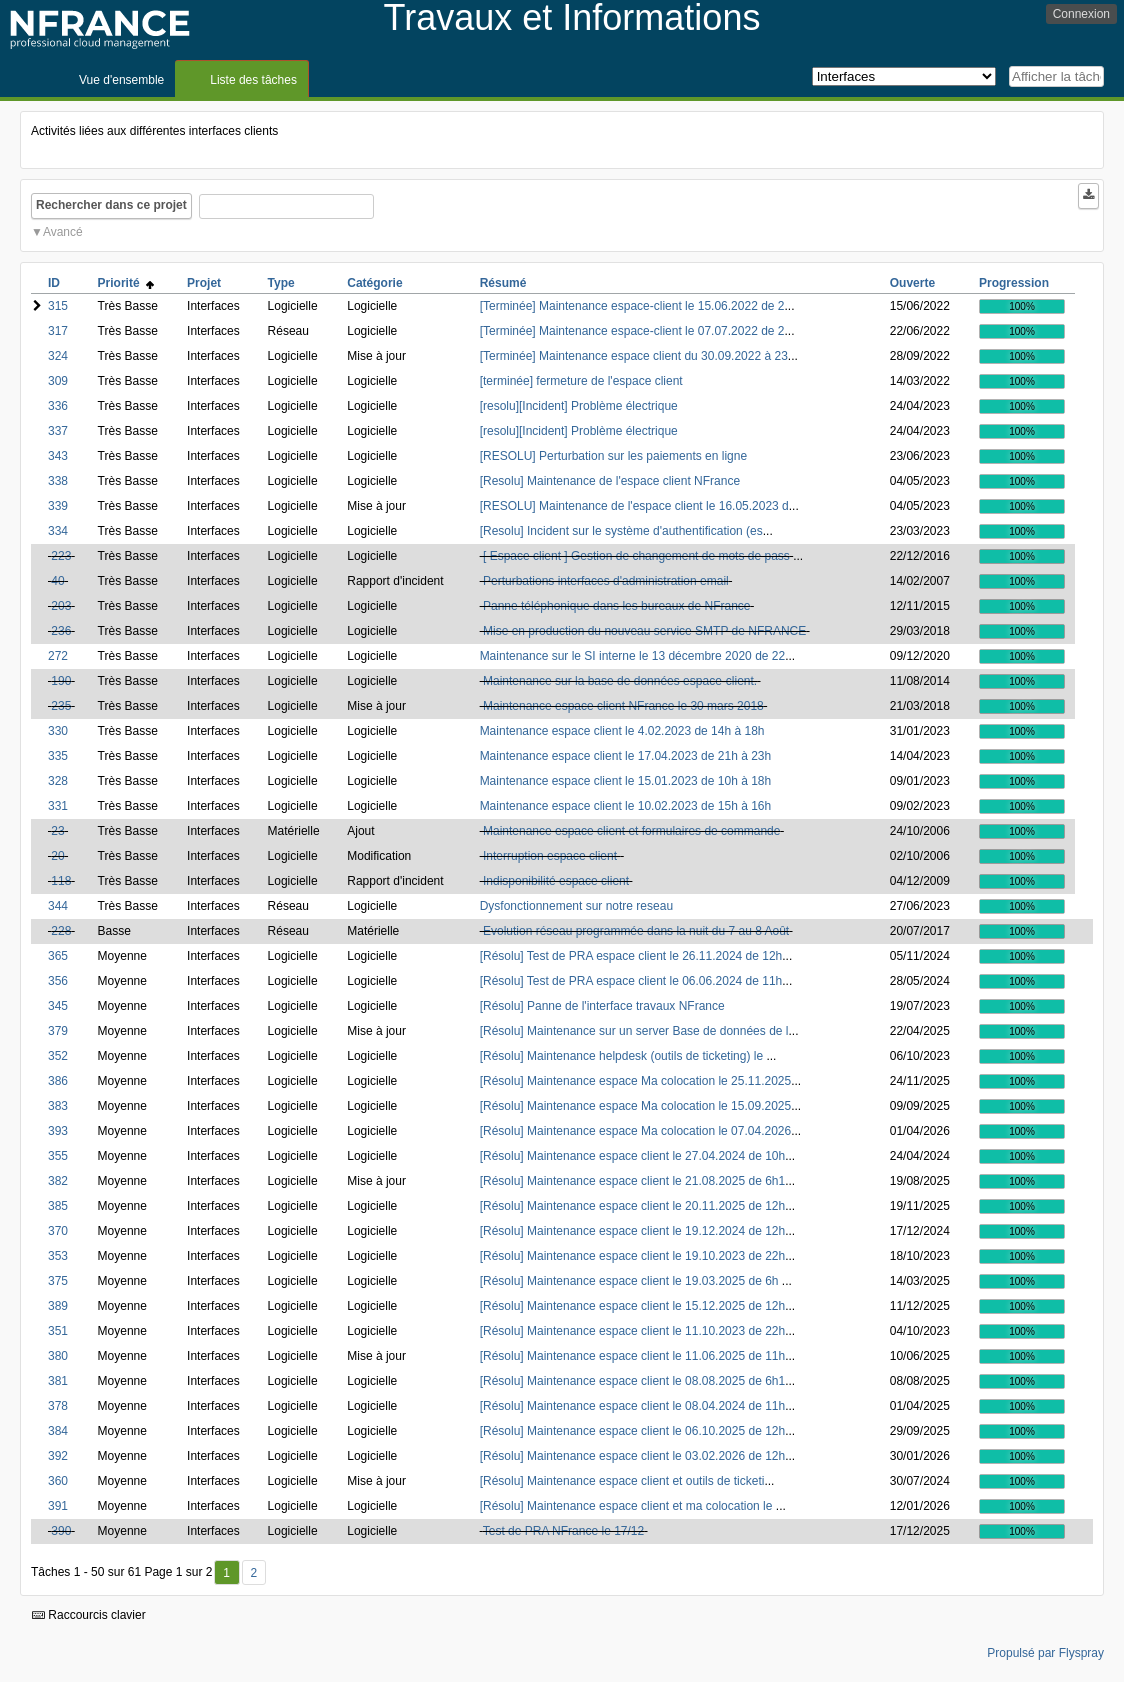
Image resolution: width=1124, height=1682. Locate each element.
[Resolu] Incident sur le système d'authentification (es (621, 531)
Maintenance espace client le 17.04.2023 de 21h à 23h (626, 756)
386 (58, 1081)
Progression (1014, 283)
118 (61, 881)
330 (58, 731)
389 (58, 1306)
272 (58, 656)
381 (58, 1381)
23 (57, 831)
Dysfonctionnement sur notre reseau (576, 906)
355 (58, 1156)
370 (58, 1231)
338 (58, 481)
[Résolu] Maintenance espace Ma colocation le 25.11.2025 (636, 1081)
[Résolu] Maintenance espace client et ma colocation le (628, 1506)
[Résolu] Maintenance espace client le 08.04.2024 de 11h (633, 1406)
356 (58, 981)
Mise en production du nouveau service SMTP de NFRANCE (644, 631)
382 (58, 1181)
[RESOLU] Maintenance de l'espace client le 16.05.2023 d (634, 506)
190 (61, 681)
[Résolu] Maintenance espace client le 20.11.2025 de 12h (633, 1206)
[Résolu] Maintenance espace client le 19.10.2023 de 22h (633, 1256)
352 (58, 1056)
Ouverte (912, 283)
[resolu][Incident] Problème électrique (579, 406)
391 (58, 1506)
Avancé (63, 232)
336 (58, 406)
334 (58, 531)
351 (58, 1331)
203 (61, 606)
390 (61, 1531)
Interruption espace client (551, 856)
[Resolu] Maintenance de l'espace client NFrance (610, 481)
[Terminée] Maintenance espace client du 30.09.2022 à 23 (634, 356)
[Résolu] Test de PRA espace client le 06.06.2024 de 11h (631, 981)
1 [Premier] (226, 1573)
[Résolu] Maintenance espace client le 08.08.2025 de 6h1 (633, 1381)
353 (58, 1256)
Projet (204, 283)
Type (281, 283)
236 (61, 631)
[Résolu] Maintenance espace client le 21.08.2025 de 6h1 (633, 1181)
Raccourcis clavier (89, 1615)
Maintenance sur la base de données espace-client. (620, 681)
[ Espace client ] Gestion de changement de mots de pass (636, 556)
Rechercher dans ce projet (111, 205)
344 (58, 906)
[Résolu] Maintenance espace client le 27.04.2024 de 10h (633, 1156)
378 (58, 1406)
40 (57, 581)
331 (58, 806)
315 (58, 306)
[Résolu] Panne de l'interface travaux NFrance (602, 1006)
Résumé (503, 283)
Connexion (1081, 14)
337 (58, 431)
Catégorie (374, 283)
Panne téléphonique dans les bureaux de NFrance (617, 606)
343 (58, 456)
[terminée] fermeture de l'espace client (581, 381)
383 (58, 1106)
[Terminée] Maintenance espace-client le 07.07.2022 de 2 (632, 331)
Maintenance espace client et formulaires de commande (632, 831)
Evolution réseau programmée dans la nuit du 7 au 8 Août (636, 931)
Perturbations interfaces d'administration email (606, 581)
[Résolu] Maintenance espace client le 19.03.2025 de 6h (631, 1281)
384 (58, 1431)
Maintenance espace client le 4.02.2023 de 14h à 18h (622, 731)
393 (58, 1131)
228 (61, 931)
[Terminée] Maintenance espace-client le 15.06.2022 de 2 (632, 306)
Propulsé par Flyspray (1045, 1653)
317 (58, 331)
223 (61, 556)
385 (58, 1206)
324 (58, 356)
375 (58, 1281)
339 (58, 506)
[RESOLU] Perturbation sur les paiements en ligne (613, 456)
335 (58, 756)
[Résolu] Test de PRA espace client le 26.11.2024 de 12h (631, 956)
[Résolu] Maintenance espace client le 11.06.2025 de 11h (633, 1356)
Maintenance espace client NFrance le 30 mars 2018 (623, 706)
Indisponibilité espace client (556, 881)
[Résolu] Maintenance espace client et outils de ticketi (622, 1481)
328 (58, 781)
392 (58, 1456)
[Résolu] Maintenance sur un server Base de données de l (634, 1031)
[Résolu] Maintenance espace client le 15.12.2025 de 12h (633, 1306)
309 (58, 381)
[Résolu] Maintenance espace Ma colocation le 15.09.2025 (636, 1106)
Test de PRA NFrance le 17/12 (563, 1531)
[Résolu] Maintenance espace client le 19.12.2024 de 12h (633, 1231)
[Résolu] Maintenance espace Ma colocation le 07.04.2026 (636, 1131)
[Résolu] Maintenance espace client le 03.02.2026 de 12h (633, 1456)
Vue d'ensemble (121, 80)
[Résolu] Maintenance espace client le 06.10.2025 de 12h (633, 1431)
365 (58, 956)
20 (57, 856)
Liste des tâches (253, 80)
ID (54, 283)
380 (58, 1356)
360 (58, 1481)
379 (58, 1031)
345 (58, 1006)
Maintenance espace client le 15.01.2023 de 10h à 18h (626, 781)
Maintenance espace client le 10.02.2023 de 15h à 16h (626, 806)
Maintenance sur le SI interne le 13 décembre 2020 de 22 (633, 656)
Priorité (126, 283)
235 (61, 706)
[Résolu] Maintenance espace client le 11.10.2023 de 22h (633, 1331)
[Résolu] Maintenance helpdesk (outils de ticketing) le (623, 1056)
